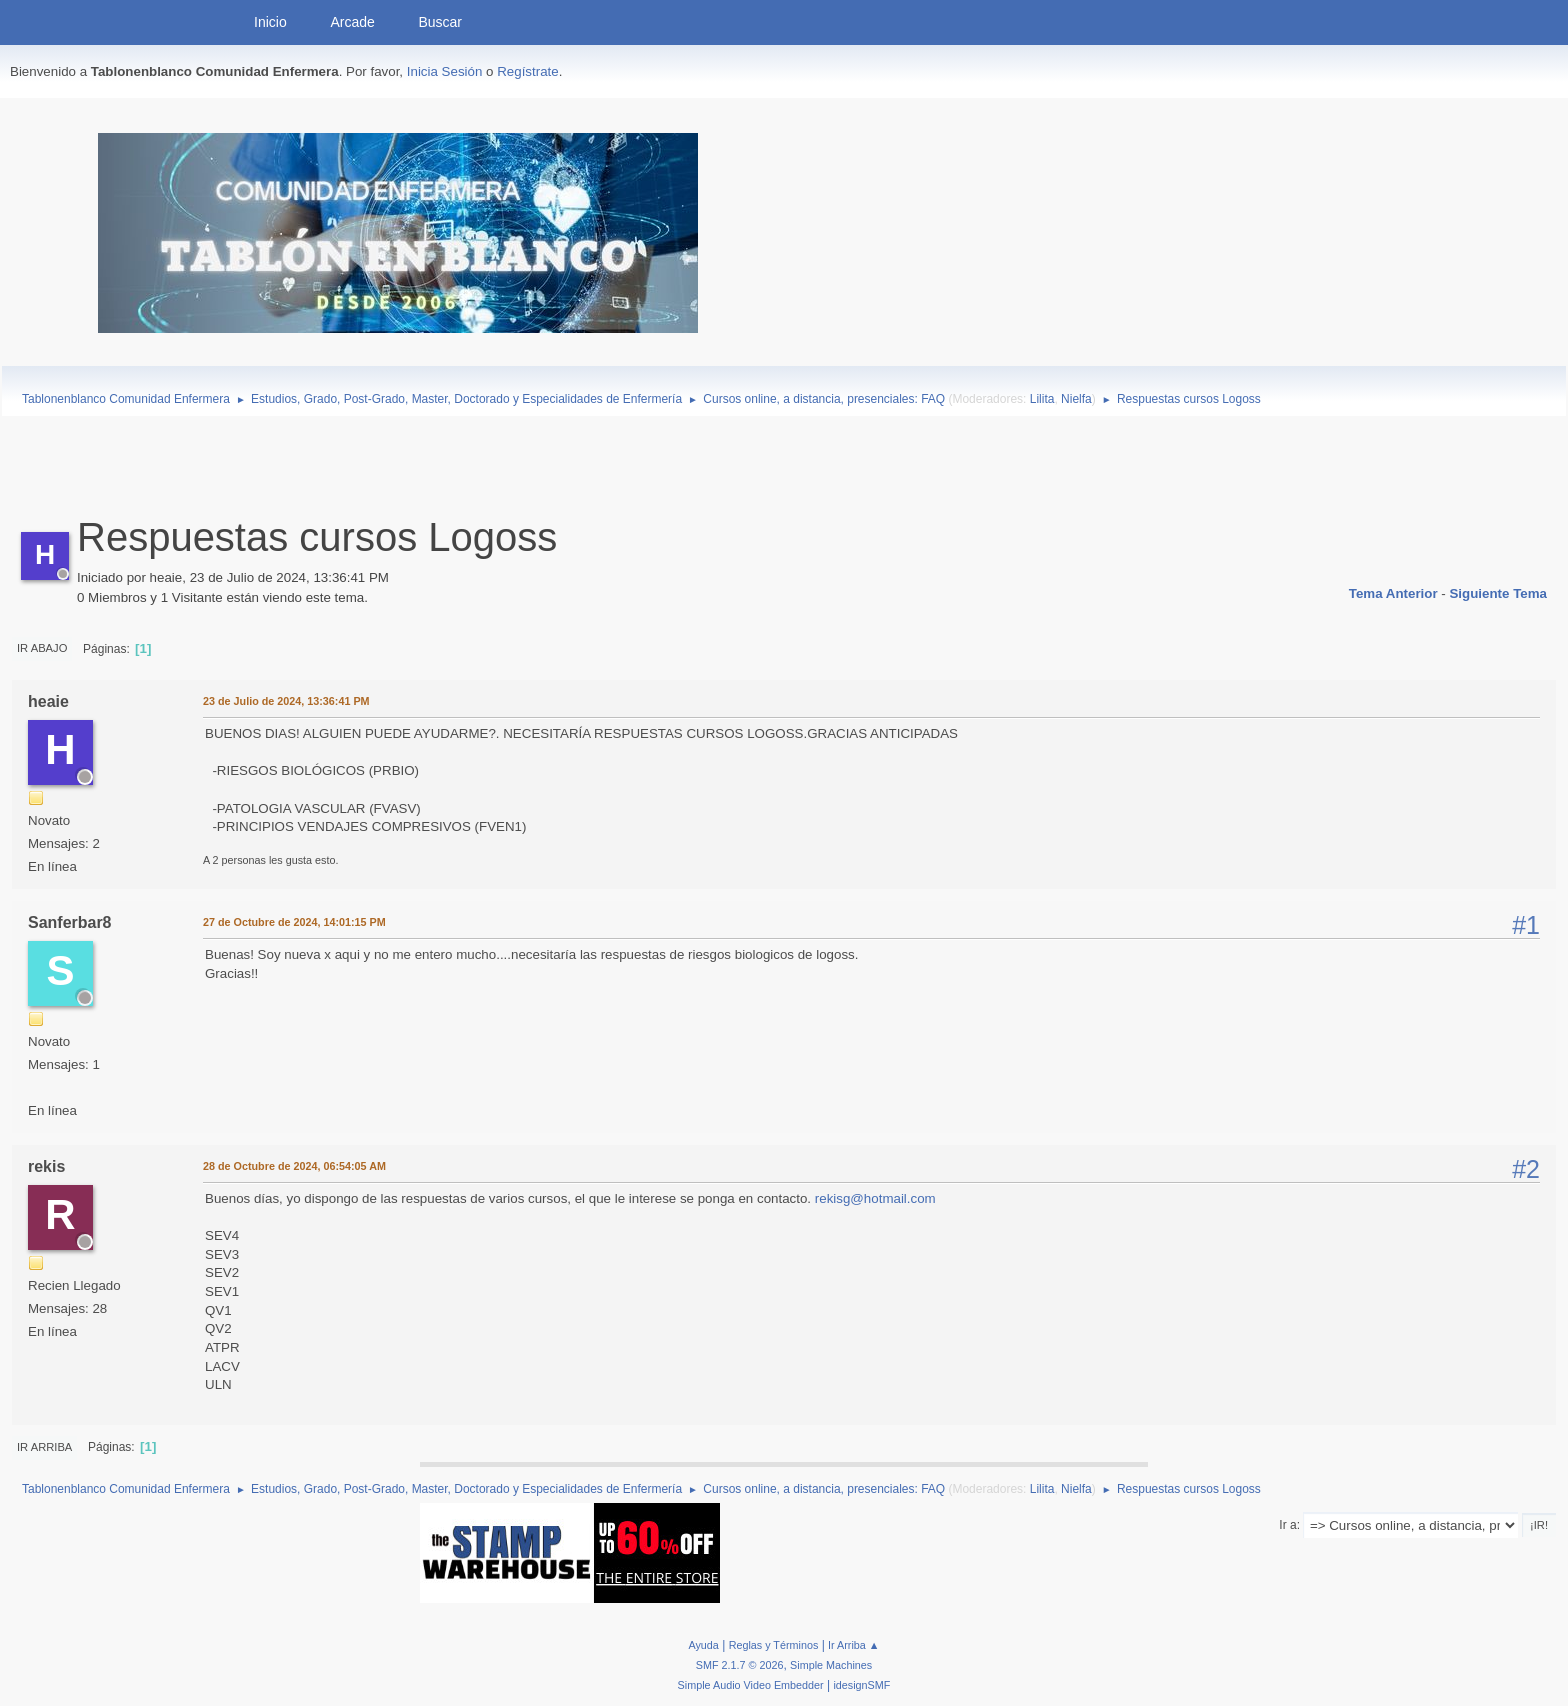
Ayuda (703, 1645)
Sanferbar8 (70, 922)
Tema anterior (1393, 593)
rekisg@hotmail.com (875, 1198)
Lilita (1042, 399)
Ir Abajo (42, 648)
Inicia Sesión (445, 71)
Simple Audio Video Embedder (751, 1685)
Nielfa (1076, 399)
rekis (46, 1166)
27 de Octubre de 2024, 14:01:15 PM (294, 922)
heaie (48, 701)
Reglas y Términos (774, 1645)
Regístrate (528, 71)
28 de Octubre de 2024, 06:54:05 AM (294, 1166)
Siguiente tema (1498, 593)
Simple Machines (831, 1665)
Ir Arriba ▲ (853, 1645)
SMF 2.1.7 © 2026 (740, 1665)
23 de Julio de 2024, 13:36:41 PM (286, 701)
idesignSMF (861, 1685)
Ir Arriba (44, 1447)
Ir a (1287, 1525)
